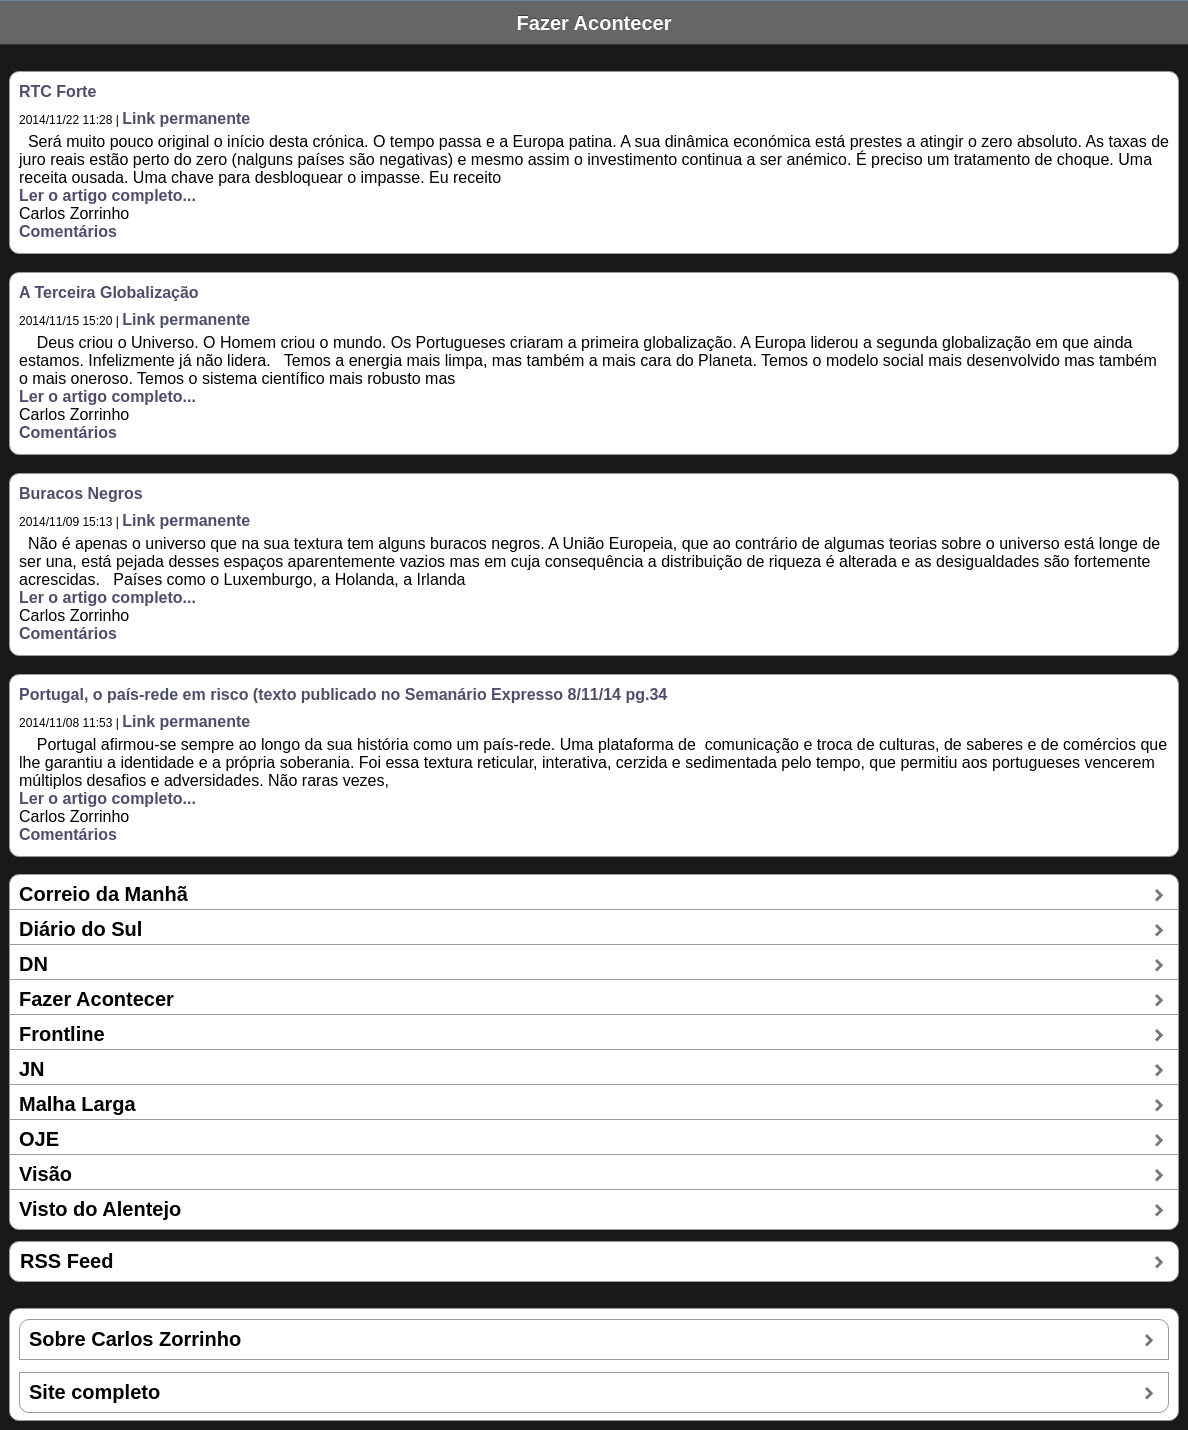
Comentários (68, 231)
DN (33, 964)
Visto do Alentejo (100, 1209)
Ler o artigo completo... (107, 195)
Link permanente (186, 118)
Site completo (94, 1392)
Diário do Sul (80, 929)
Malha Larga (77, 1104)
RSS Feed (66, 1261)
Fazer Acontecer (96, 999)
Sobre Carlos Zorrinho (135, 1339)
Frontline (62, 1034)
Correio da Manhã (103, 894)
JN (32, 1069)
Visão (45, 1174)
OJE (39, 1139)
